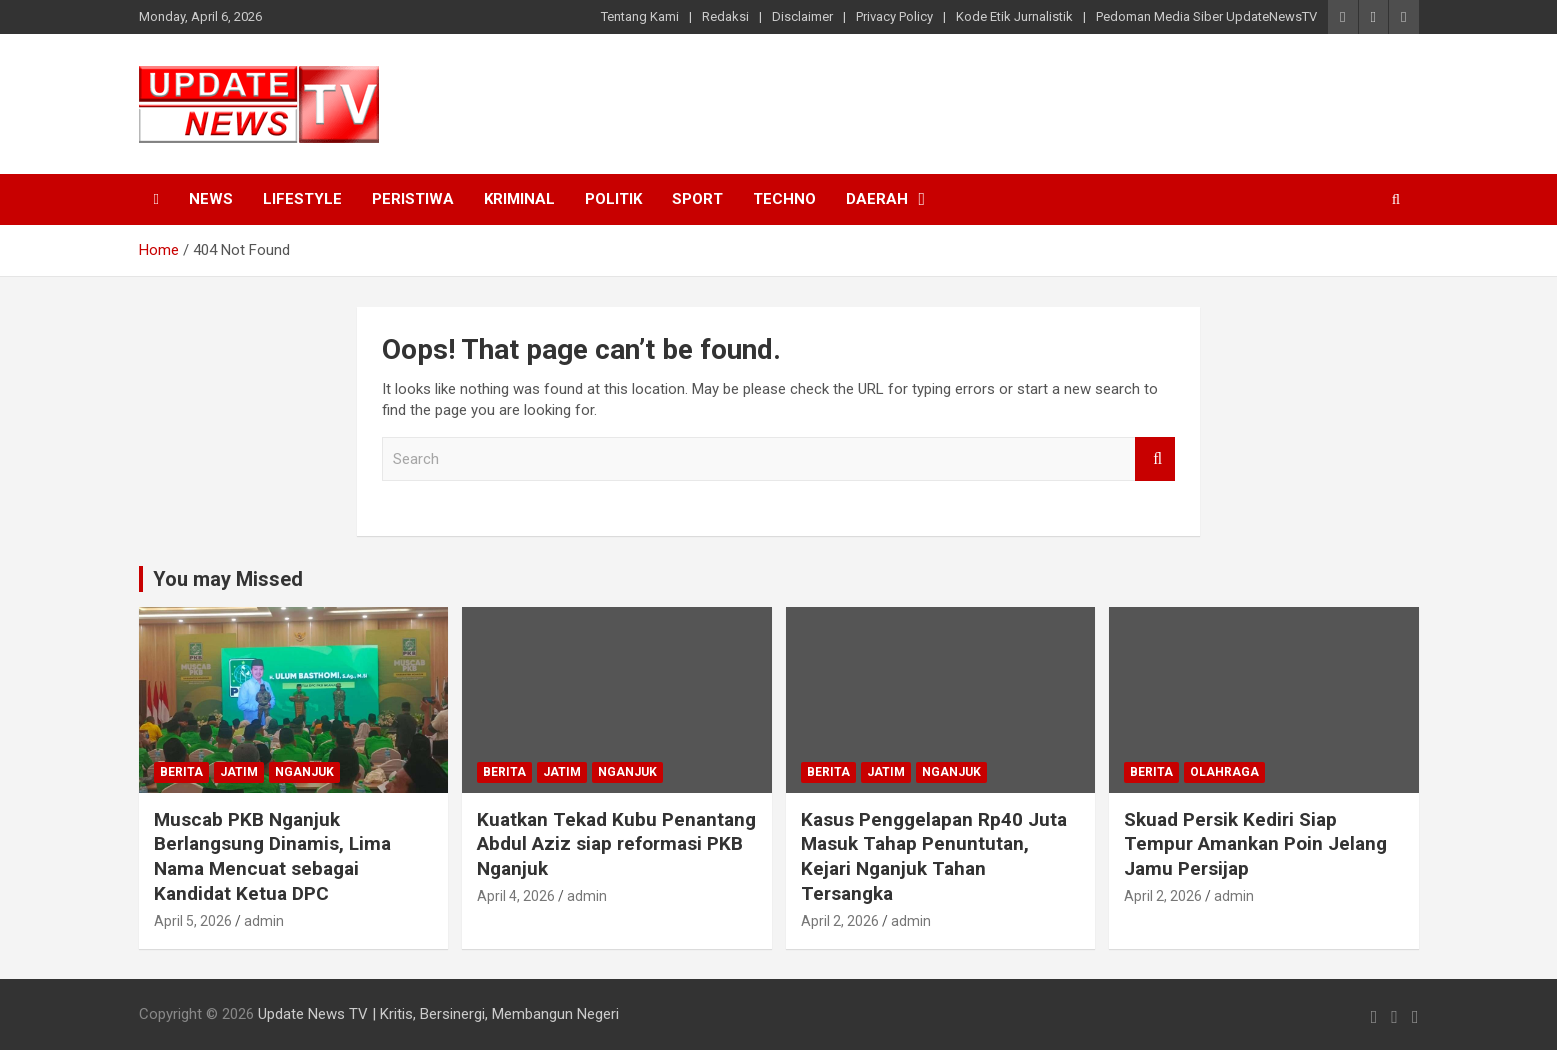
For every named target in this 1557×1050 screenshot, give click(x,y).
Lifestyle (302, 199)
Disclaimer (802, 16)
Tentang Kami (640, 16)
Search (1155, 459)
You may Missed (228, 579)
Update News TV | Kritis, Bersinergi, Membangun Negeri (438, 1014)
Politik (613, 199)
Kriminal (519, 199)
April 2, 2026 (840, 921)
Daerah (877, 199)
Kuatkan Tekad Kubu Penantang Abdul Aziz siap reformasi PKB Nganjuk (616, 844)
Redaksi (725, 16)
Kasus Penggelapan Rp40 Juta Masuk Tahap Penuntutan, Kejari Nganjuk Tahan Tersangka (934, 856)
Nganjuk (304, 772)
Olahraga (1224, 772)
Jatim (239, 772)
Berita (181, 772)
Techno (784, 199)
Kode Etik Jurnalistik (1014, 16)
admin (264, 921)
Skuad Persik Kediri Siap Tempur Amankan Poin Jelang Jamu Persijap (1255, 844)
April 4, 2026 (516, 896)
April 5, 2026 (193, 921)
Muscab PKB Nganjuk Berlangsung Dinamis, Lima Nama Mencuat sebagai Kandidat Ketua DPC (272, 856)
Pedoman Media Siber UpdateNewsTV (1206, 16)
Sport (697, 199)
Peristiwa (413, 199)
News (211, 199)
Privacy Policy (894, 16)
